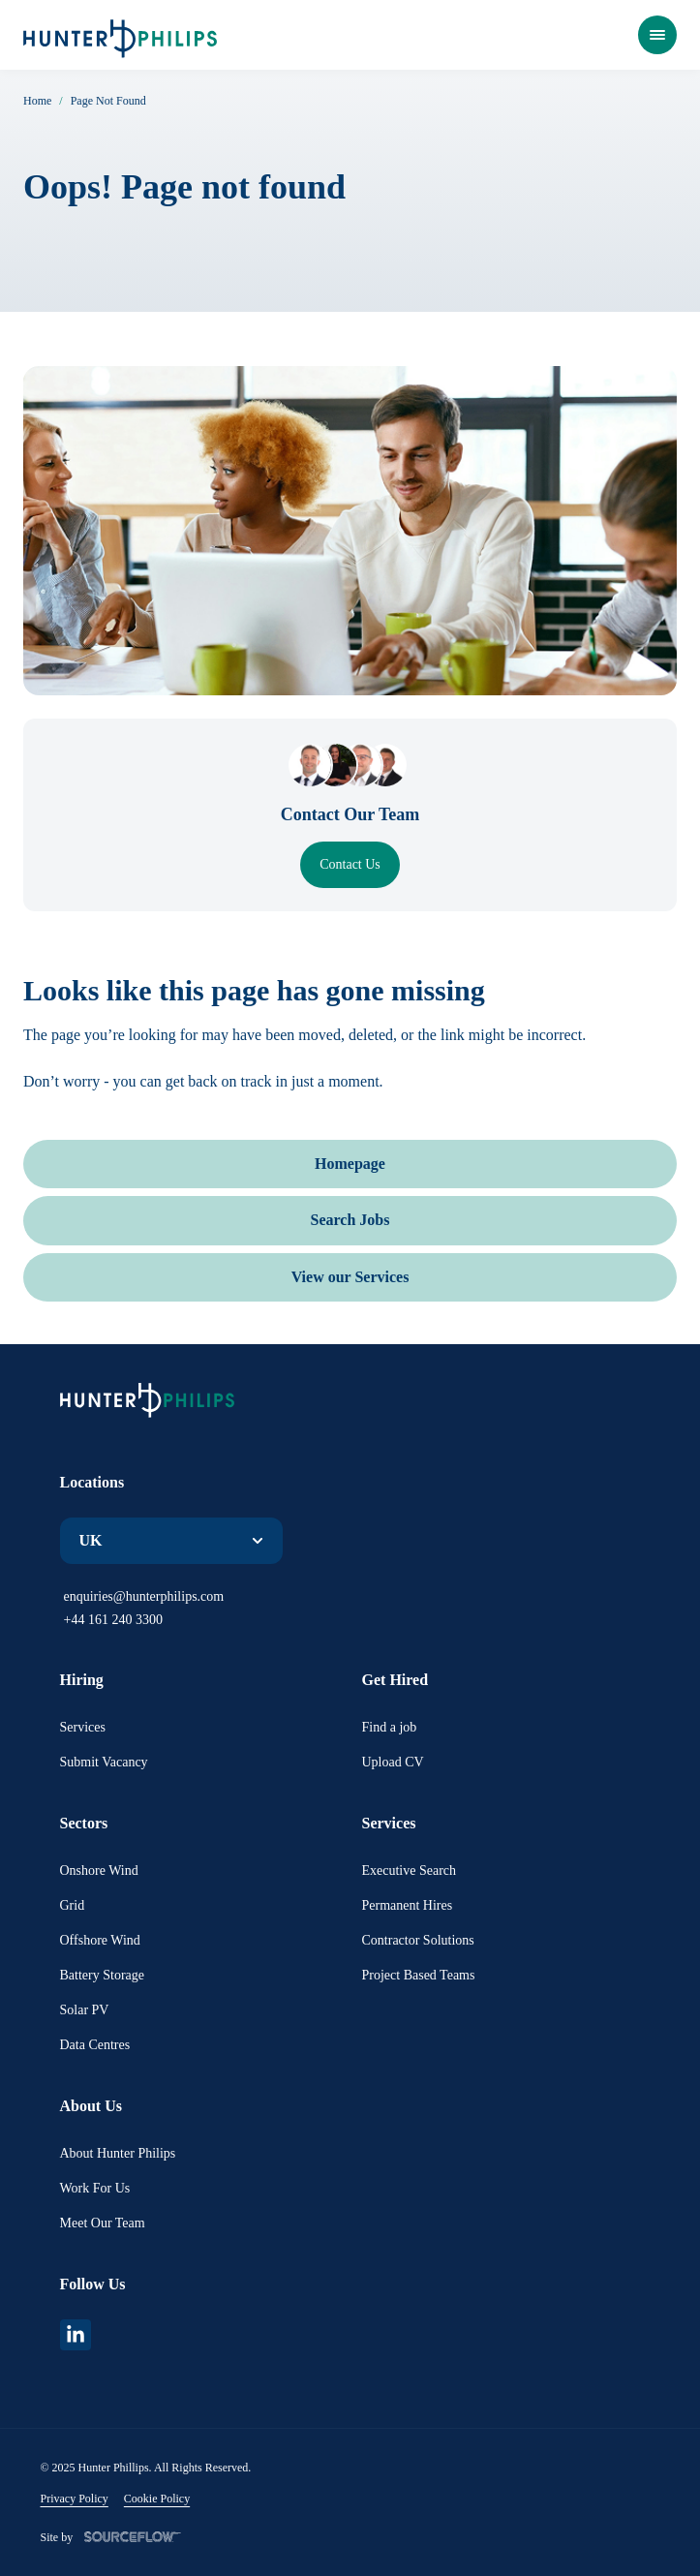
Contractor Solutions (418, 1940)
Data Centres (95, 2045)
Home (37, 100)
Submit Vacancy (104, 1762)
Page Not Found (108, 100)
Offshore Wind (100, 1940)
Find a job (389, 1727)
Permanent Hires (407, 1905)
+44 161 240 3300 (113, 1619)
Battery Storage (102, 1975)
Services (83, 1727)
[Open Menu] (657, 34)
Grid (72, 1905)
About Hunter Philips (118, 2153)
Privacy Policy (74, 2498)
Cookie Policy (157, 2498)
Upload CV (393, 1762)
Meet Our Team (102, 2223)
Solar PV (84, 2010)
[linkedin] (75, 2334)
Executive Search (409, 1870)
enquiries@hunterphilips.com (144, 1596)
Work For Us (95, 2188)
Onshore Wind (99, 1870)
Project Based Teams (418, 1975)
